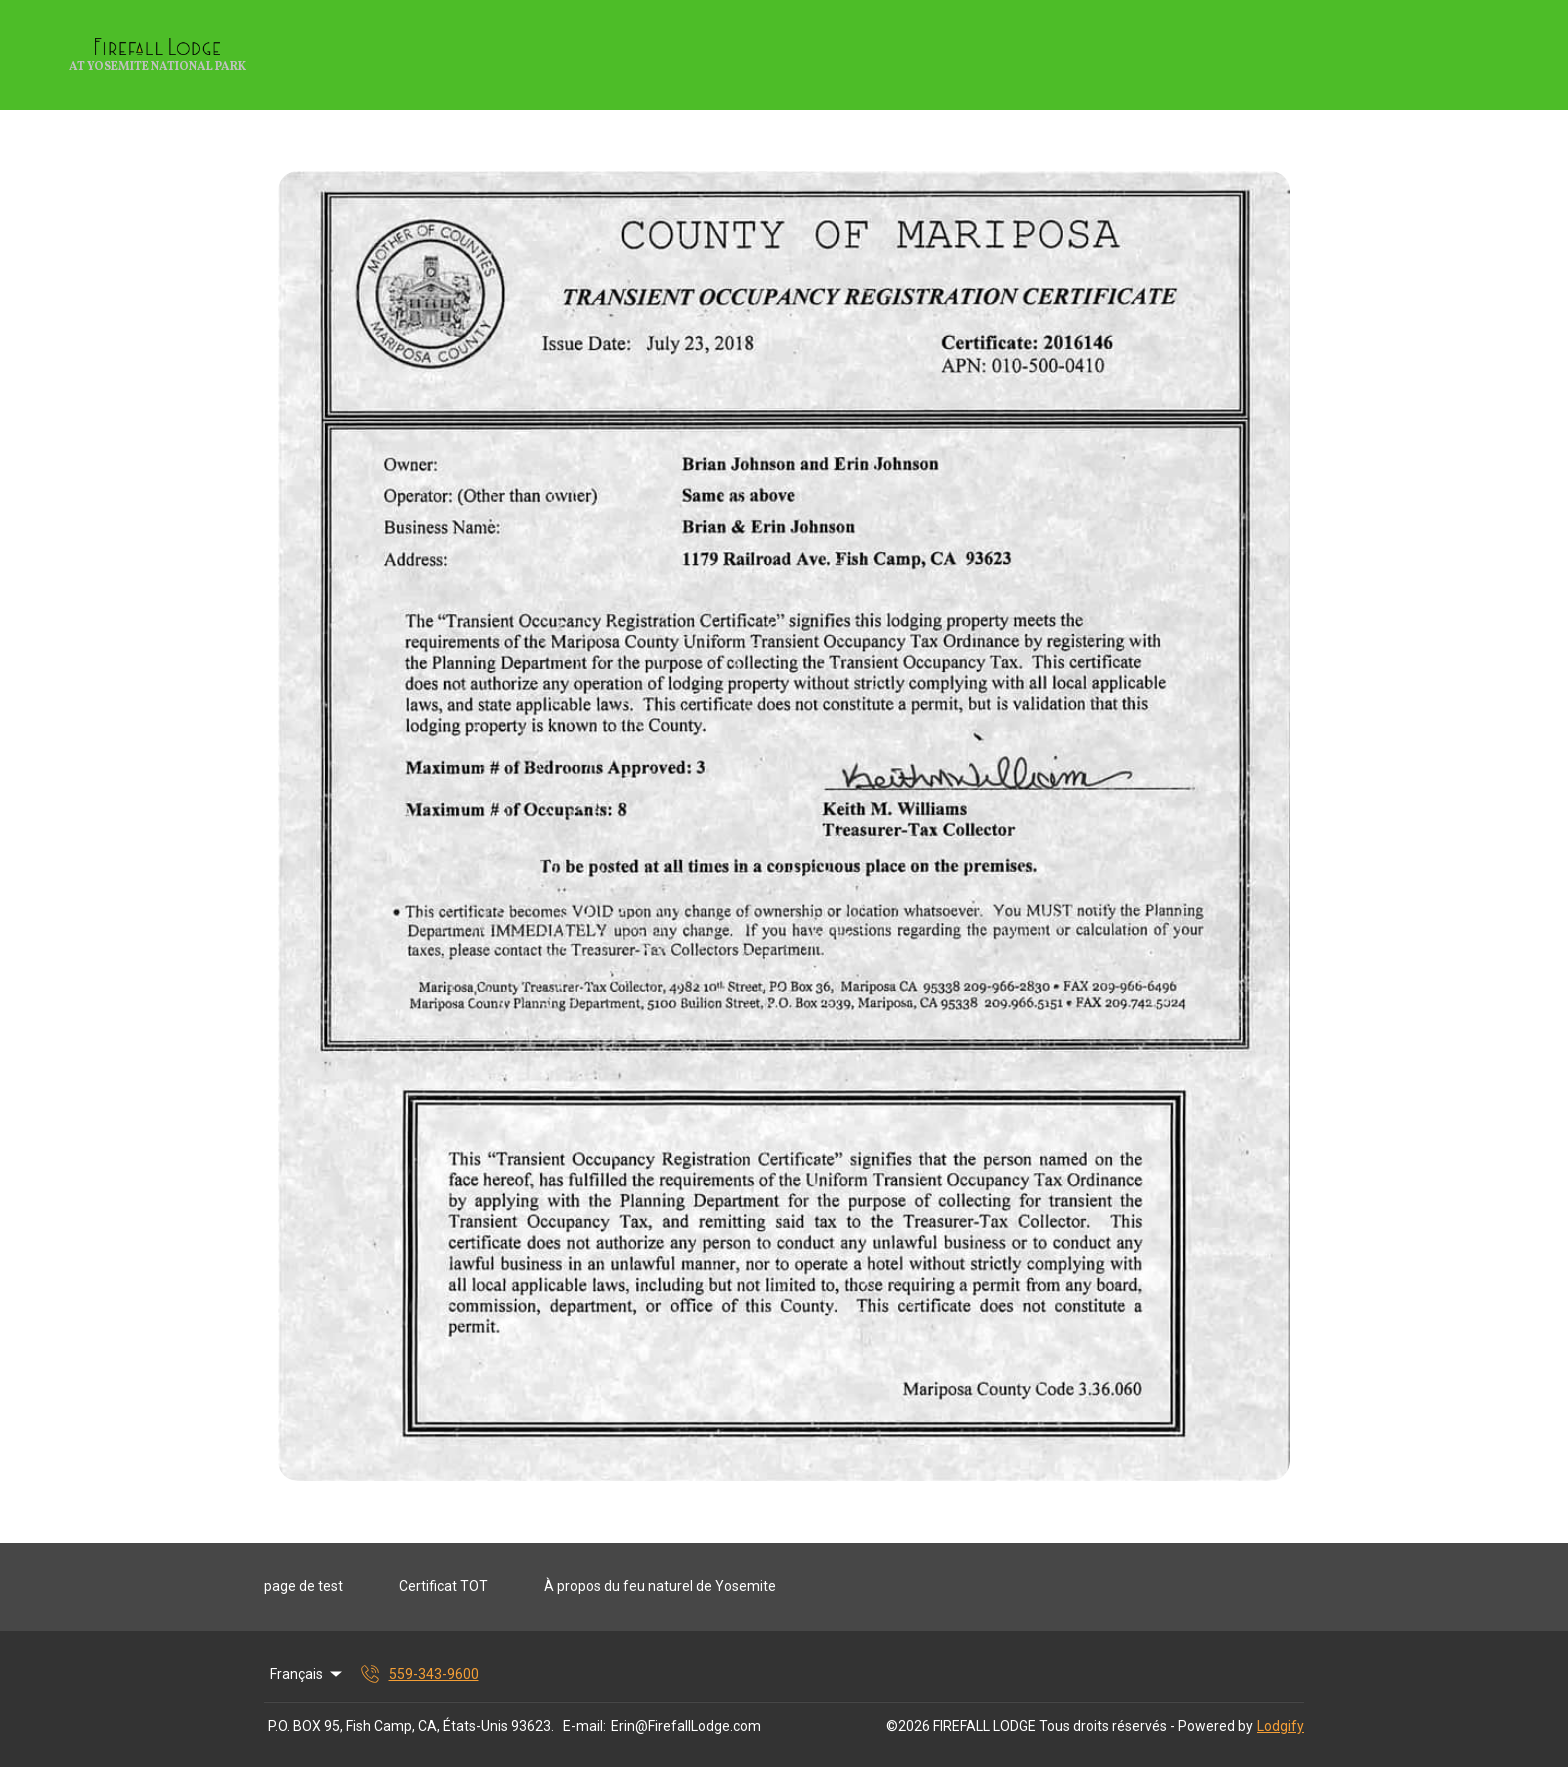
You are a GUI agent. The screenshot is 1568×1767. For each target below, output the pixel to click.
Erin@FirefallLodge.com (686, 1726)
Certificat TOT (443, 1586)
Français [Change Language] (307, 1674)
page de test (303, 1586)
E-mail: (584, 1726)
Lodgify (1280, 1726)
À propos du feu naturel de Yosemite (660, 1586)
